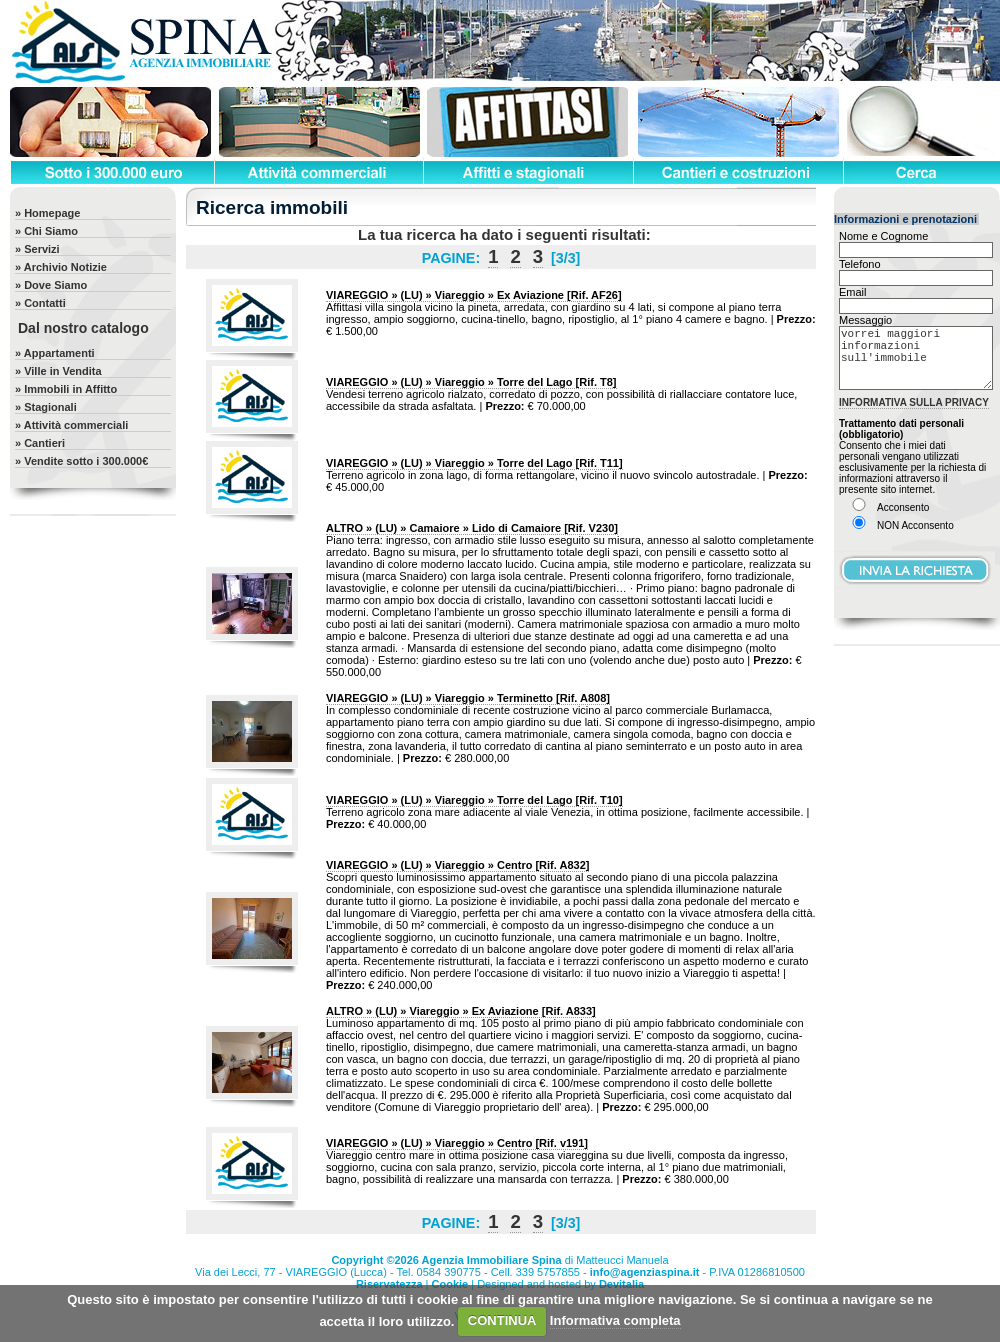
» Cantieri (40, 443)
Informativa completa (615, 1320)
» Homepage (47, 213)
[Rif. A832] (457, 865)
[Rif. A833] (461, 1011)
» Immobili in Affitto (66, 389)
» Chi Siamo (46, 231)
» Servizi (37, 249)
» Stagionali (46, 407)
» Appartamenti (55, 353)
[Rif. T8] (471, 382)
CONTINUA (502, 1320)
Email (853, 292)
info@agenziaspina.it (645, 1272)
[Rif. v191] (457, 1143)
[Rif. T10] (474, 800)
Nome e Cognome (883, 236)
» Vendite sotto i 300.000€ (81, 461)
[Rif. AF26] (474, 295)
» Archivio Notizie (61, 267)
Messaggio (865, 320)
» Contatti (40, 303)
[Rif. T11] (474, 463)
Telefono (860, 264)
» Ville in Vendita (58, 371)
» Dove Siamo (51, 285)
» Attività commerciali (71, 425)
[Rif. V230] (472, 528)
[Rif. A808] (468, 698)
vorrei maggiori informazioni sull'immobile (916, 365)
